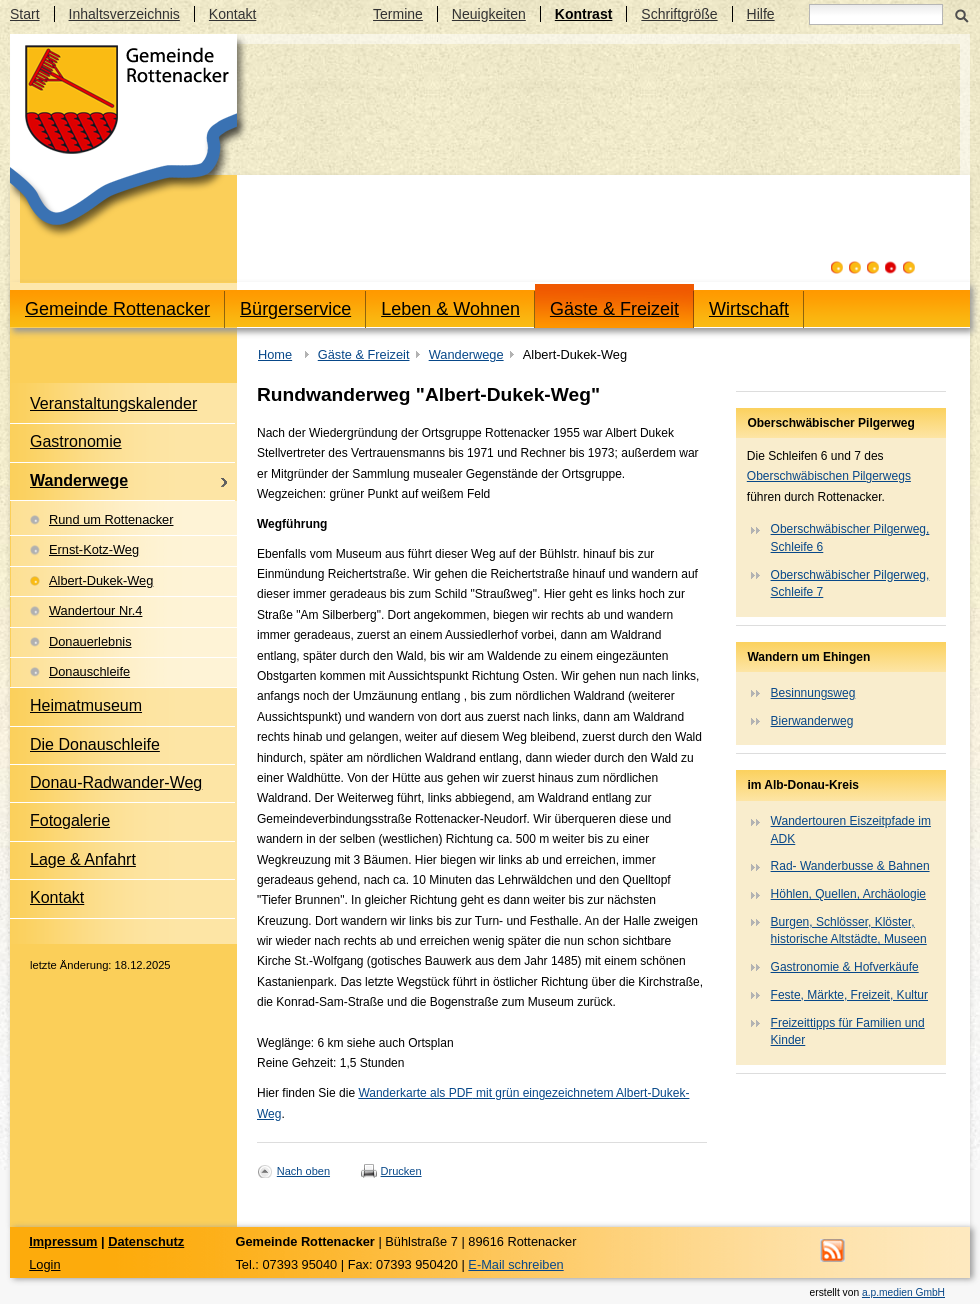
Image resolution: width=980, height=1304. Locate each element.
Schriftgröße (679, 14)
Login (44, 1264)
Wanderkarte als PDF (415, 1093)
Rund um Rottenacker (111, 519)
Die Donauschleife (95, 744)
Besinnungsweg (813, 693)
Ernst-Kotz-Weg (94, 549)
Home (275, 354)
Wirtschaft (749, 309)
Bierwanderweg (812, 721)
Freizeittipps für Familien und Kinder (848, 1031)
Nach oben (303, 1171)
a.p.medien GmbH (903, 1292)
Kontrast (584, 14)
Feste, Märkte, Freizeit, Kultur (849, 995)
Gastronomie (76, 441)
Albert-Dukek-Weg (101, 580)
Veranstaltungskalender (113, 403)
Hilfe (761, 14)
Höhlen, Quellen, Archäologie (848, 894)
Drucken (401, 1171)
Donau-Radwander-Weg (116, 782)
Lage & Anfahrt (83, 859)
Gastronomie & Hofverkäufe (845, 967)
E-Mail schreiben (515, 1264)
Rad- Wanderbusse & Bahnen (850, 866)
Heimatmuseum (86, 705)
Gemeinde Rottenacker (117, 309)
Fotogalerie (70, 820)
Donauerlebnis (90, 641)
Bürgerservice (295, 309)
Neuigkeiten (489, 14)
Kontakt (232, 14)
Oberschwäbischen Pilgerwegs (829, 476)
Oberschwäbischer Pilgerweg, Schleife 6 (850, 537)
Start (25, 14)
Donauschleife (89, 671)
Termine (398, 14)
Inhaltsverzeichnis (124, 14)
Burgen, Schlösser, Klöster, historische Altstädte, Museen (849, 930)
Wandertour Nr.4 (95, 610)
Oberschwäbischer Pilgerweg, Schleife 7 (850, 583)
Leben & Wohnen (450, 309)
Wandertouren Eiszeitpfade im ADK (851, 829)
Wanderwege (466, 354)
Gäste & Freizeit (614, 309)
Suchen (961, 14)
